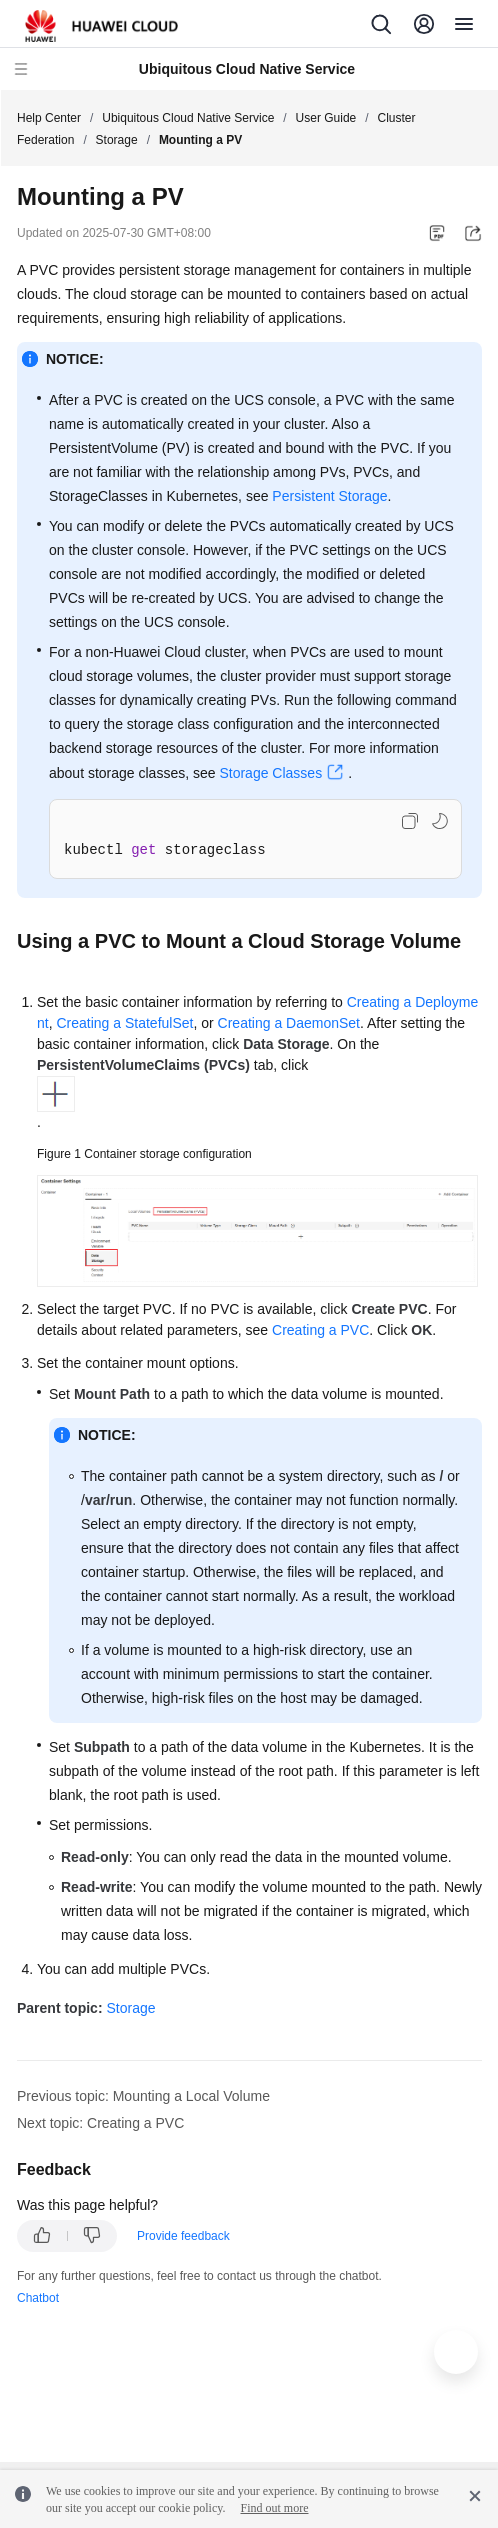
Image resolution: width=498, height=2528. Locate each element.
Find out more (275, 2508)
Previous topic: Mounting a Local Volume (143, 2096)
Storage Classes (270, 773)
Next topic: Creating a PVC (100, 2123)
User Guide (326, 118)
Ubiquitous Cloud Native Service (188, 118)
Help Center (49, 118)
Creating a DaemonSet (289, 1023)
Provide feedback (183, 2236)
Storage (117, 140)
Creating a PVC (320, 1330)
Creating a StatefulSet (124, 1023)
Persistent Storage (329, 496)
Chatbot (38, 2298)
